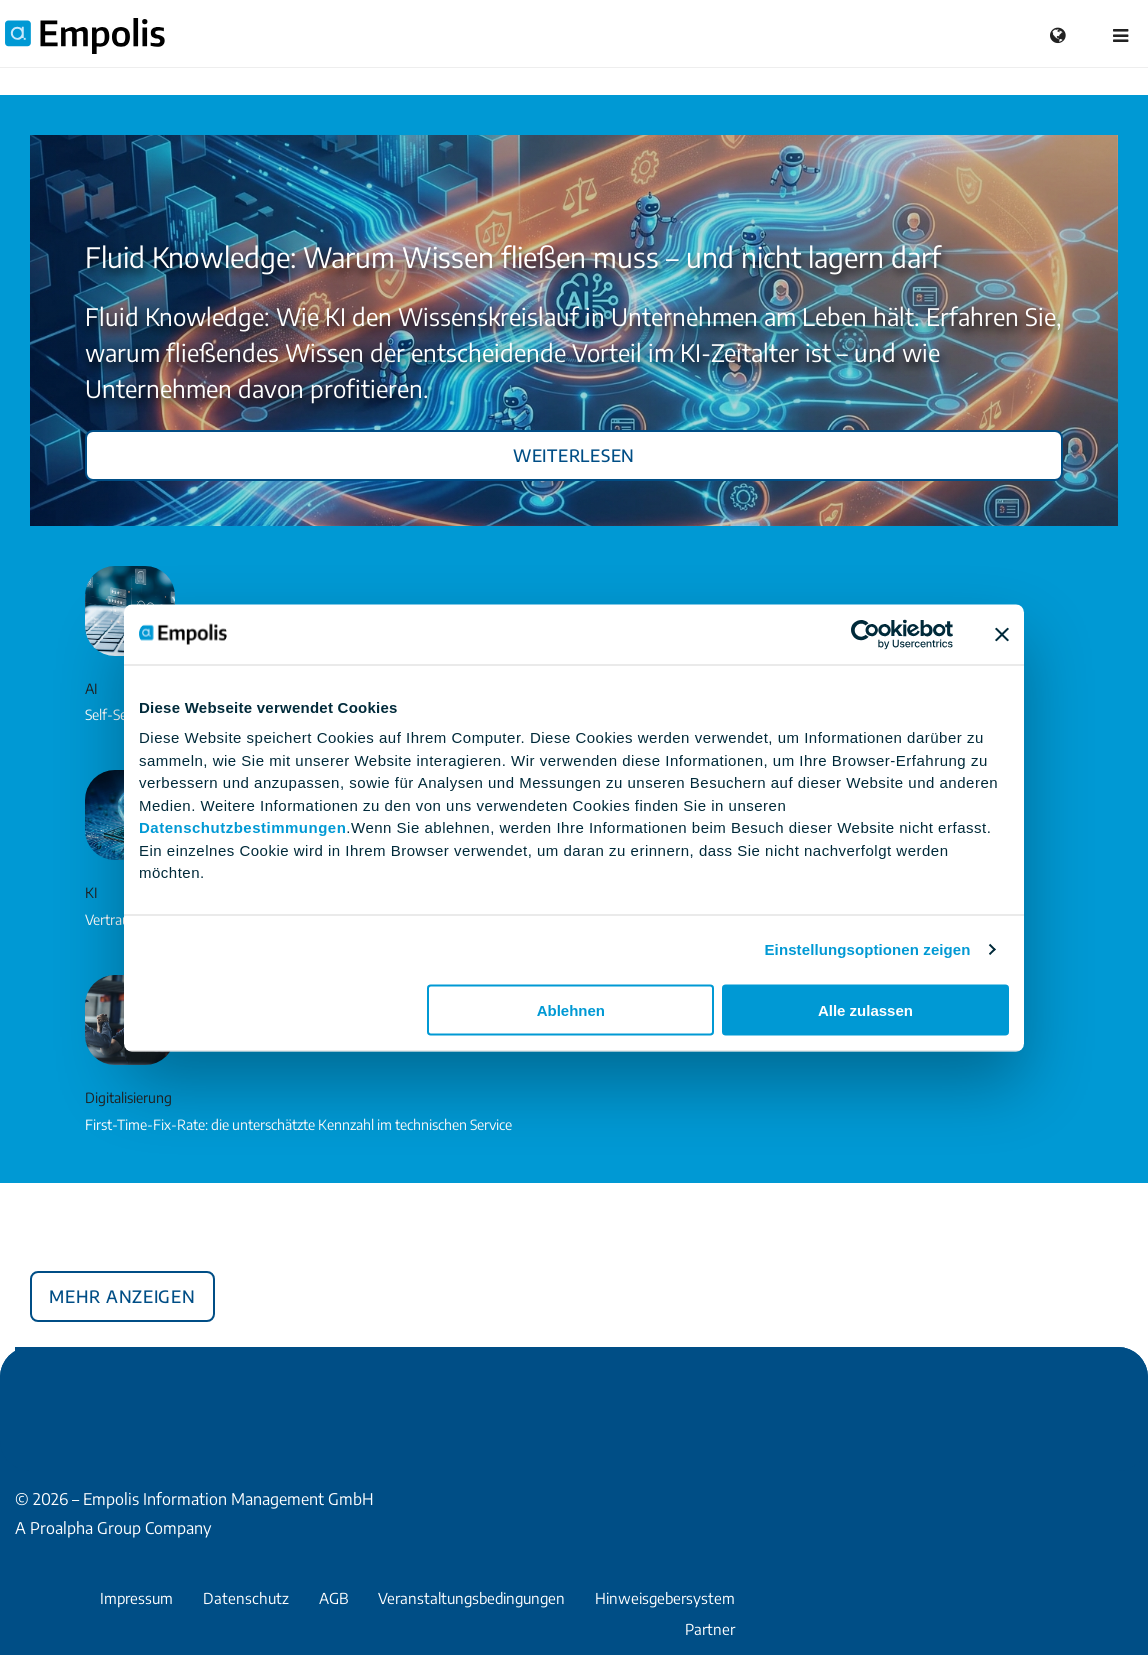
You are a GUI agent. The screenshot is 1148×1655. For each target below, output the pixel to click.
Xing (75, 1393)
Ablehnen (571, 1009)
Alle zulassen (865, 1009)
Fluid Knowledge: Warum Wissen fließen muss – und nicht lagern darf (513, 256)
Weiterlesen (574, 452)
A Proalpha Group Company (113, 1528)
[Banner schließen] (1002, 634)
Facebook (27, 1393)
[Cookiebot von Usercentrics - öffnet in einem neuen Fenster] (865, 634)
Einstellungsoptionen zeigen (868, 949)
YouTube (171, 1393)
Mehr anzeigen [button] (122, 1293)
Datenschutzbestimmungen (242, 827)
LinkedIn (123, 1393)
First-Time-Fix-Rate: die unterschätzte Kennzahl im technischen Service (298, 1124)
